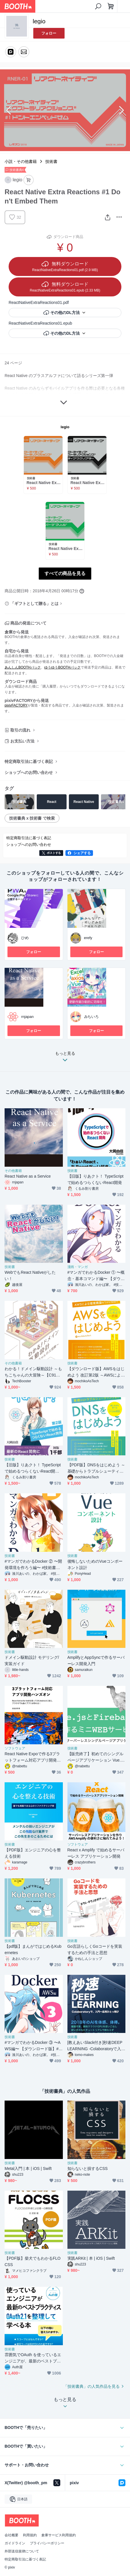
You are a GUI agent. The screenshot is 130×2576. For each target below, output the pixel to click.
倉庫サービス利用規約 (58, 2535)
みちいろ (91, 1016)
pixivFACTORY (16, 705)
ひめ (25, 938)
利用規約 (30, 2535)
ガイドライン (15, 2543)
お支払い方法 (22, 741)
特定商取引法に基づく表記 (29, 761)
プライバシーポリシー (47, 2543)
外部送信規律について (22, 2551)
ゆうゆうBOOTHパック (62, 667)
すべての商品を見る (65, 573)
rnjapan (27, 1016)
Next (121, 110)
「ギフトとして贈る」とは (34, 603)
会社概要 (11, 2535)
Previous (9, 110)
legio (65, 427)
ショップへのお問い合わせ (29, 772)
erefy (88, 938)
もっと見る (65, 1058)
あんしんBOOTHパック (23, 667)
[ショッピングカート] (110, 6)
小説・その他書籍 (21, 161)
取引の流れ (20, 730)
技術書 (51, 161)
